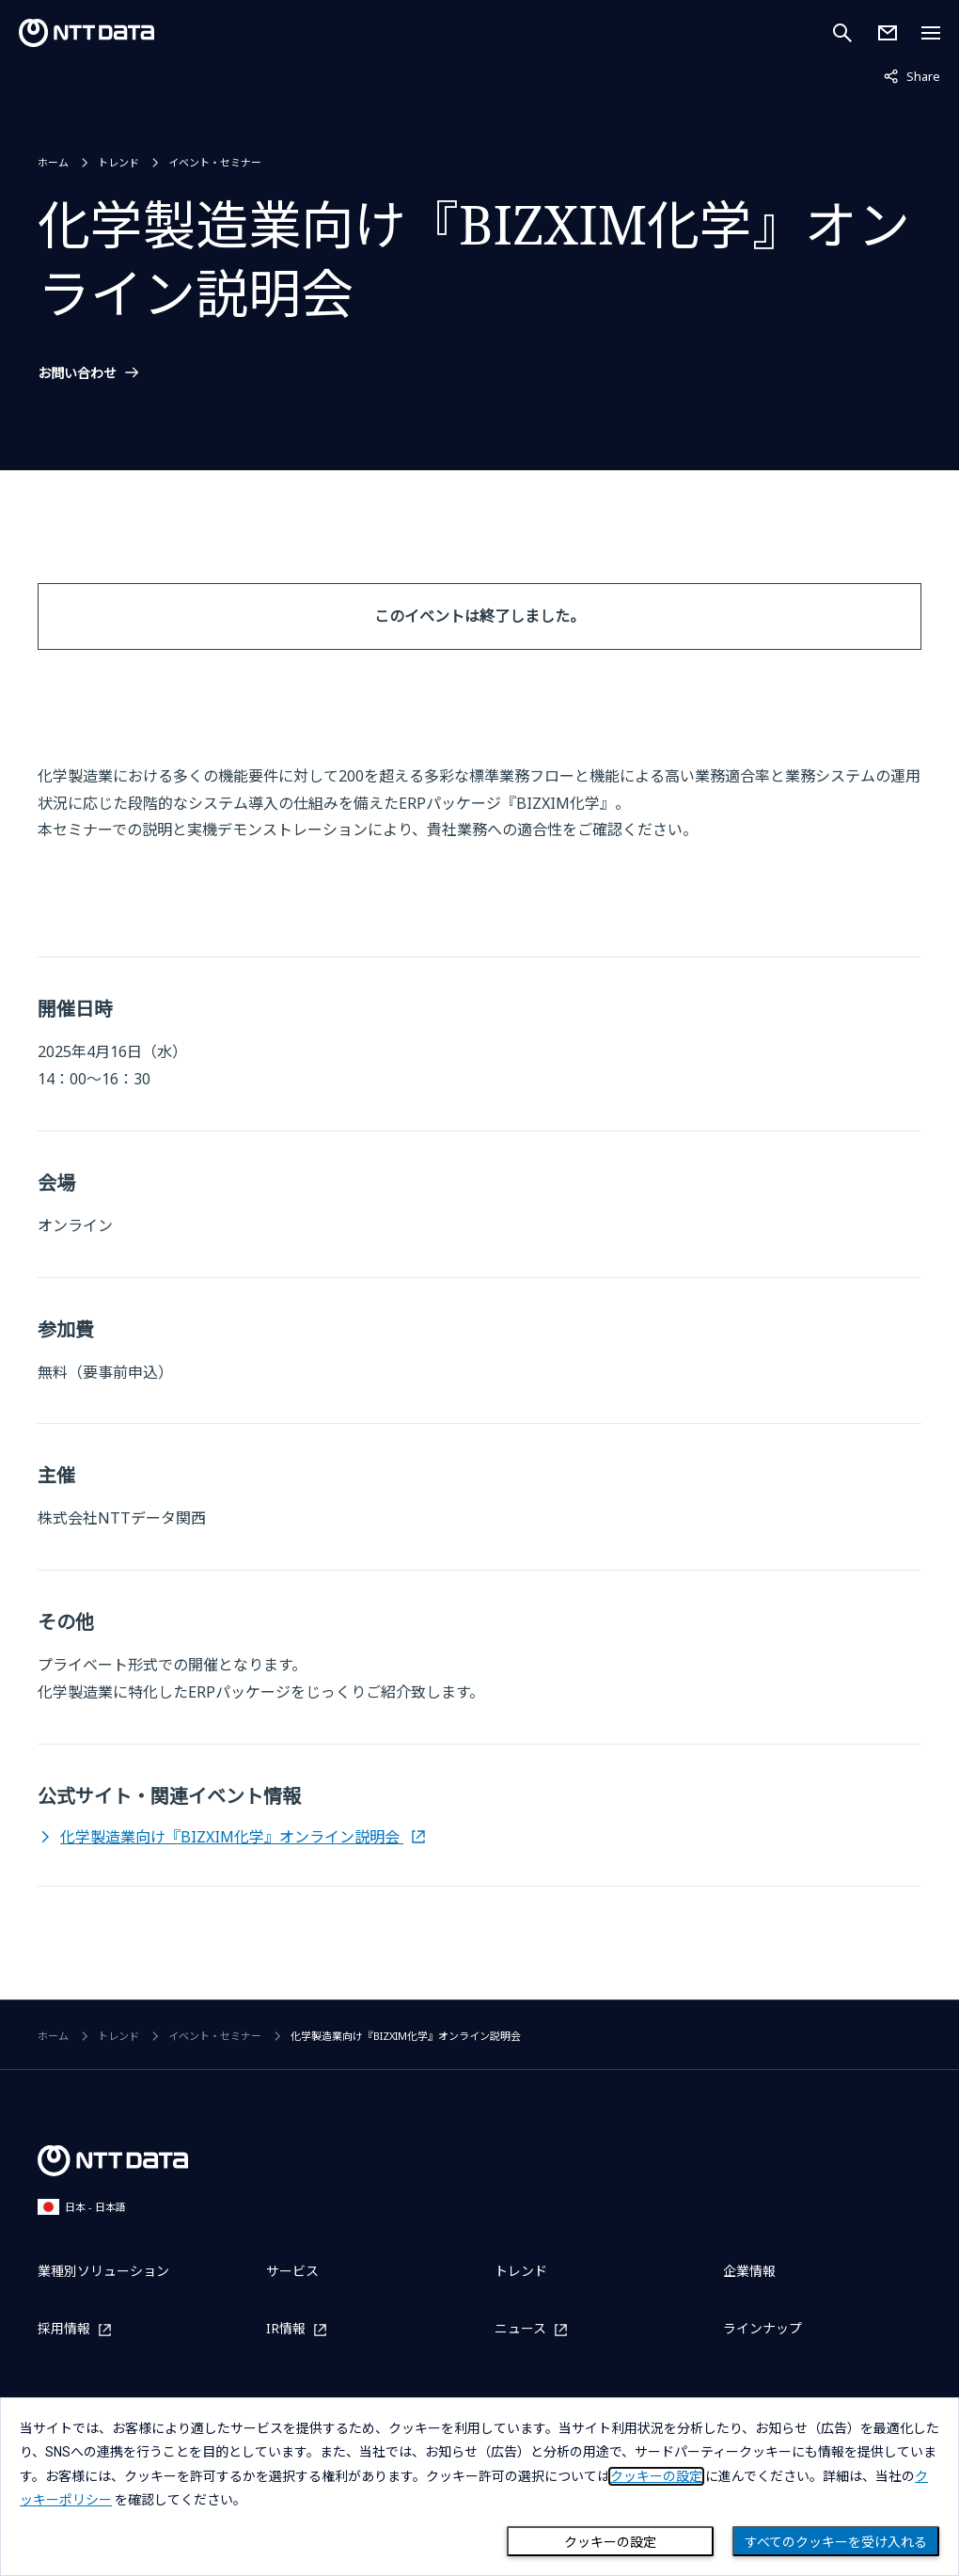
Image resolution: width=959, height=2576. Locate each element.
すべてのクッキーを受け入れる (836, 2542)
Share (912, 75)
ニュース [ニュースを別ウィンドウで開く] (520, 2329)
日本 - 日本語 (82, 2207)
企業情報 (749, 2271)
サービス (292, 2271)
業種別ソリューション (103, 2271)
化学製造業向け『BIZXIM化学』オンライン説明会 (231, 1836)
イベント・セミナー (214, 162)
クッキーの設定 (610, 2542)
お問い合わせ (77, 373)
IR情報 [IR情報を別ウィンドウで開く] (286, 2329)
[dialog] (479, 2486)
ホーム (53, 162)
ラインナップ (762, 2328)
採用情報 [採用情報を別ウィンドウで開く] (64, 2329)
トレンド (118, 162)
